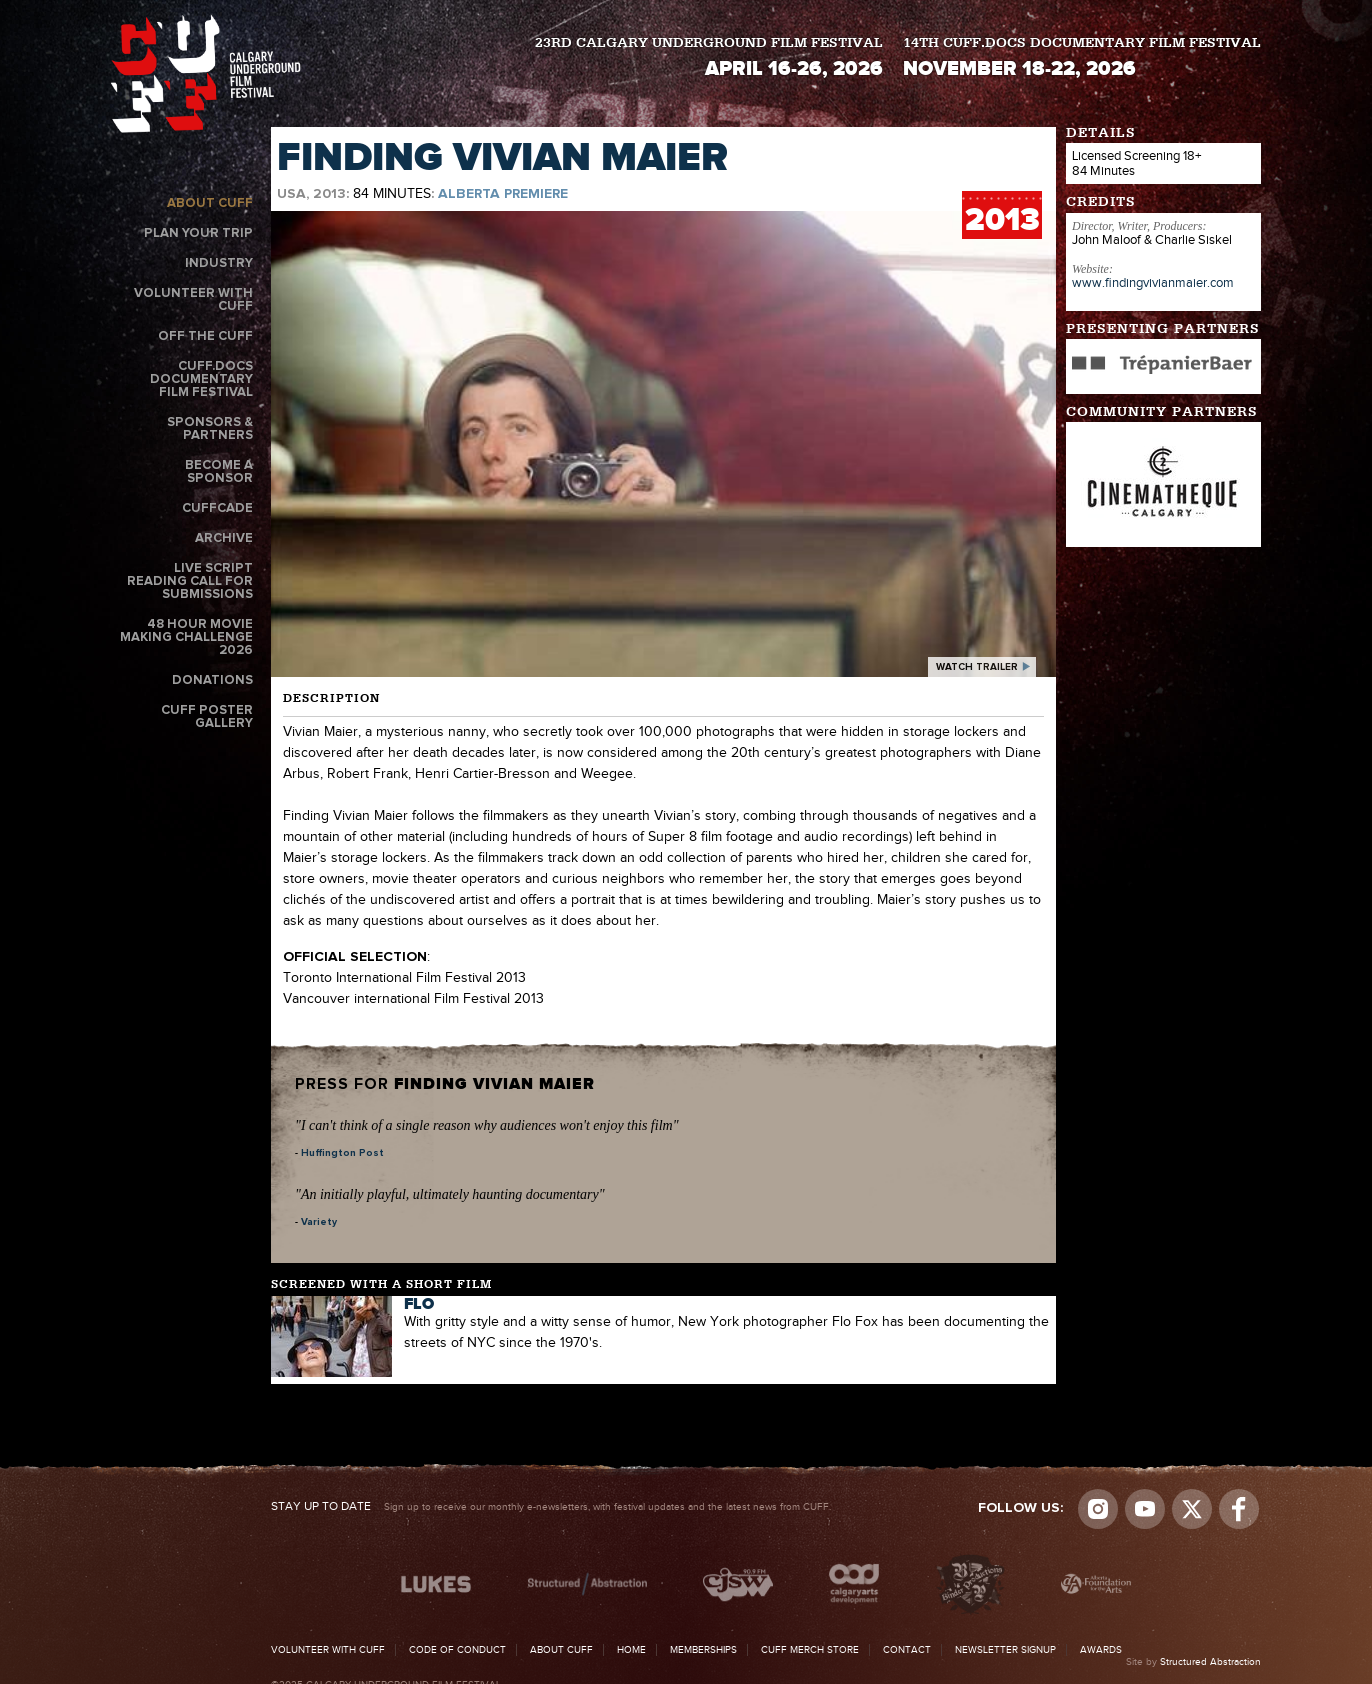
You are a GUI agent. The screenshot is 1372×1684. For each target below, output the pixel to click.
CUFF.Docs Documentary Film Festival (201, 379)
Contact (907, 1650)
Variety (319, 1222)
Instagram (1098, 1509)
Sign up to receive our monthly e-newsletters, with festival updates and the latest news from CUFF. (551, 1507)
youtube (1145, 1509)
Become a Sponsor (219, 472)
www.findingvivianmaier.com (1153, 283)
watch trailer (977, 667)
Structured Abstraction (1210, 1662)
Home (631, 1650)
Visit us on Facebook (1239, 1509)
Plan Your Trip (198, 233)
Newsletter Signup (1005, 1650)
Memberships (703, 1650)
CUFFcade (217, 508)
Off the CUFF (205, 336)
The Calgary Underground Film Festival (206, 73)
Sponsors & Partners (210, 429)
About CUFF (210, 203)
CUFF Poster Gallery (207, 717)
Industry (219, 263)
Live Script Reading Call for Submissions (190, 581)
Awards (1101, 1650)
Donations (212, 680)
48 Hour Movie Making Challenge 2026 (186, 637)
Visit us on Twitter (1192, 1509)
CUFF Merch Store (810, 1650)
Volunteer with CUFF (193, 300)
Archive (224, 538)
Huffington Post (342, 1153)
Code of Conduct (457, 1650)
